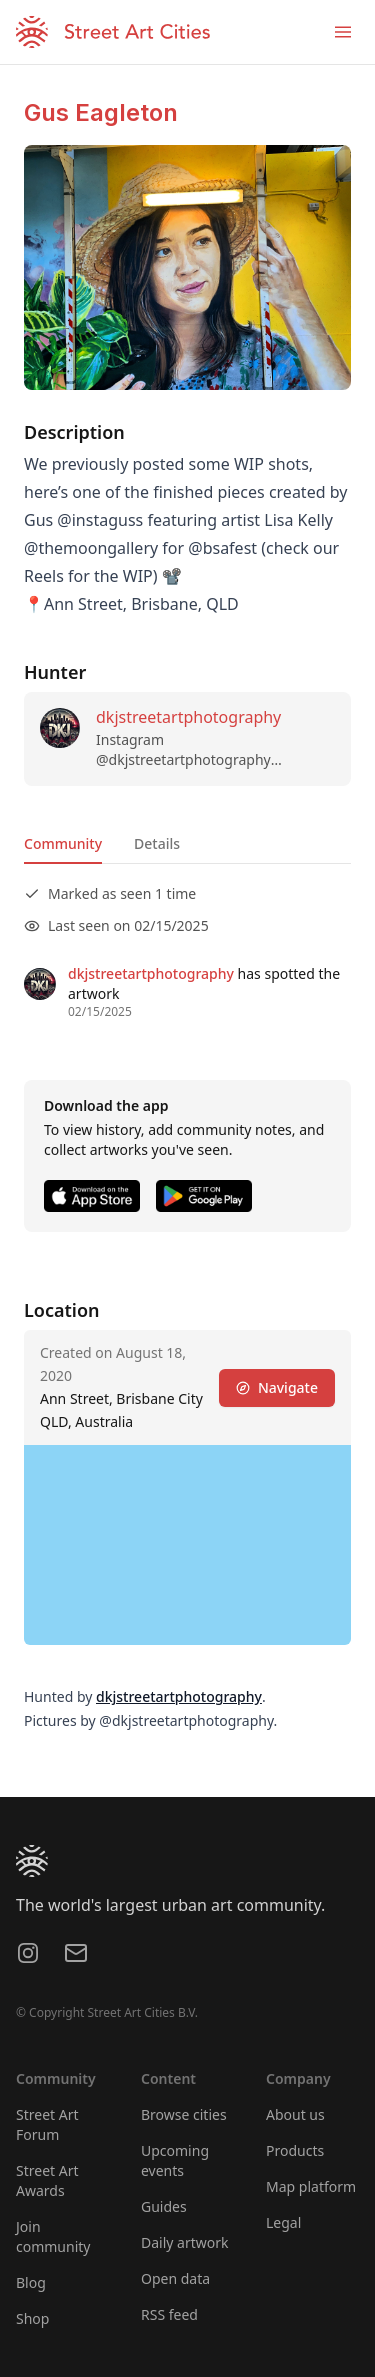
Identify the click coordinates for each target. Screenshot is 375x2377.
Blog (31, 2282)
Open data (175, 2278)
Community (63, 843)
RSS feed (169, 2314)
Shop (32, 2318)
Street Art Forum (47, 2124)
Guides (164, 2206)
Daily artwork (185, 2242)
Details (157, 843)
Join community (53, 2236)
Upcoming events (175, 2160)
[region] (187, 1545)
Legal (283, 2222)
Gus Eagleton (101, 112)
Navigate (277, 1387)
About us (295, 2114)
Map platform (311, 2186)
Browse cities (184, 2114)
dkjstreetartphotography (188, 717)
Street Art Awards (47, 2180)
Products (295, 2150)
